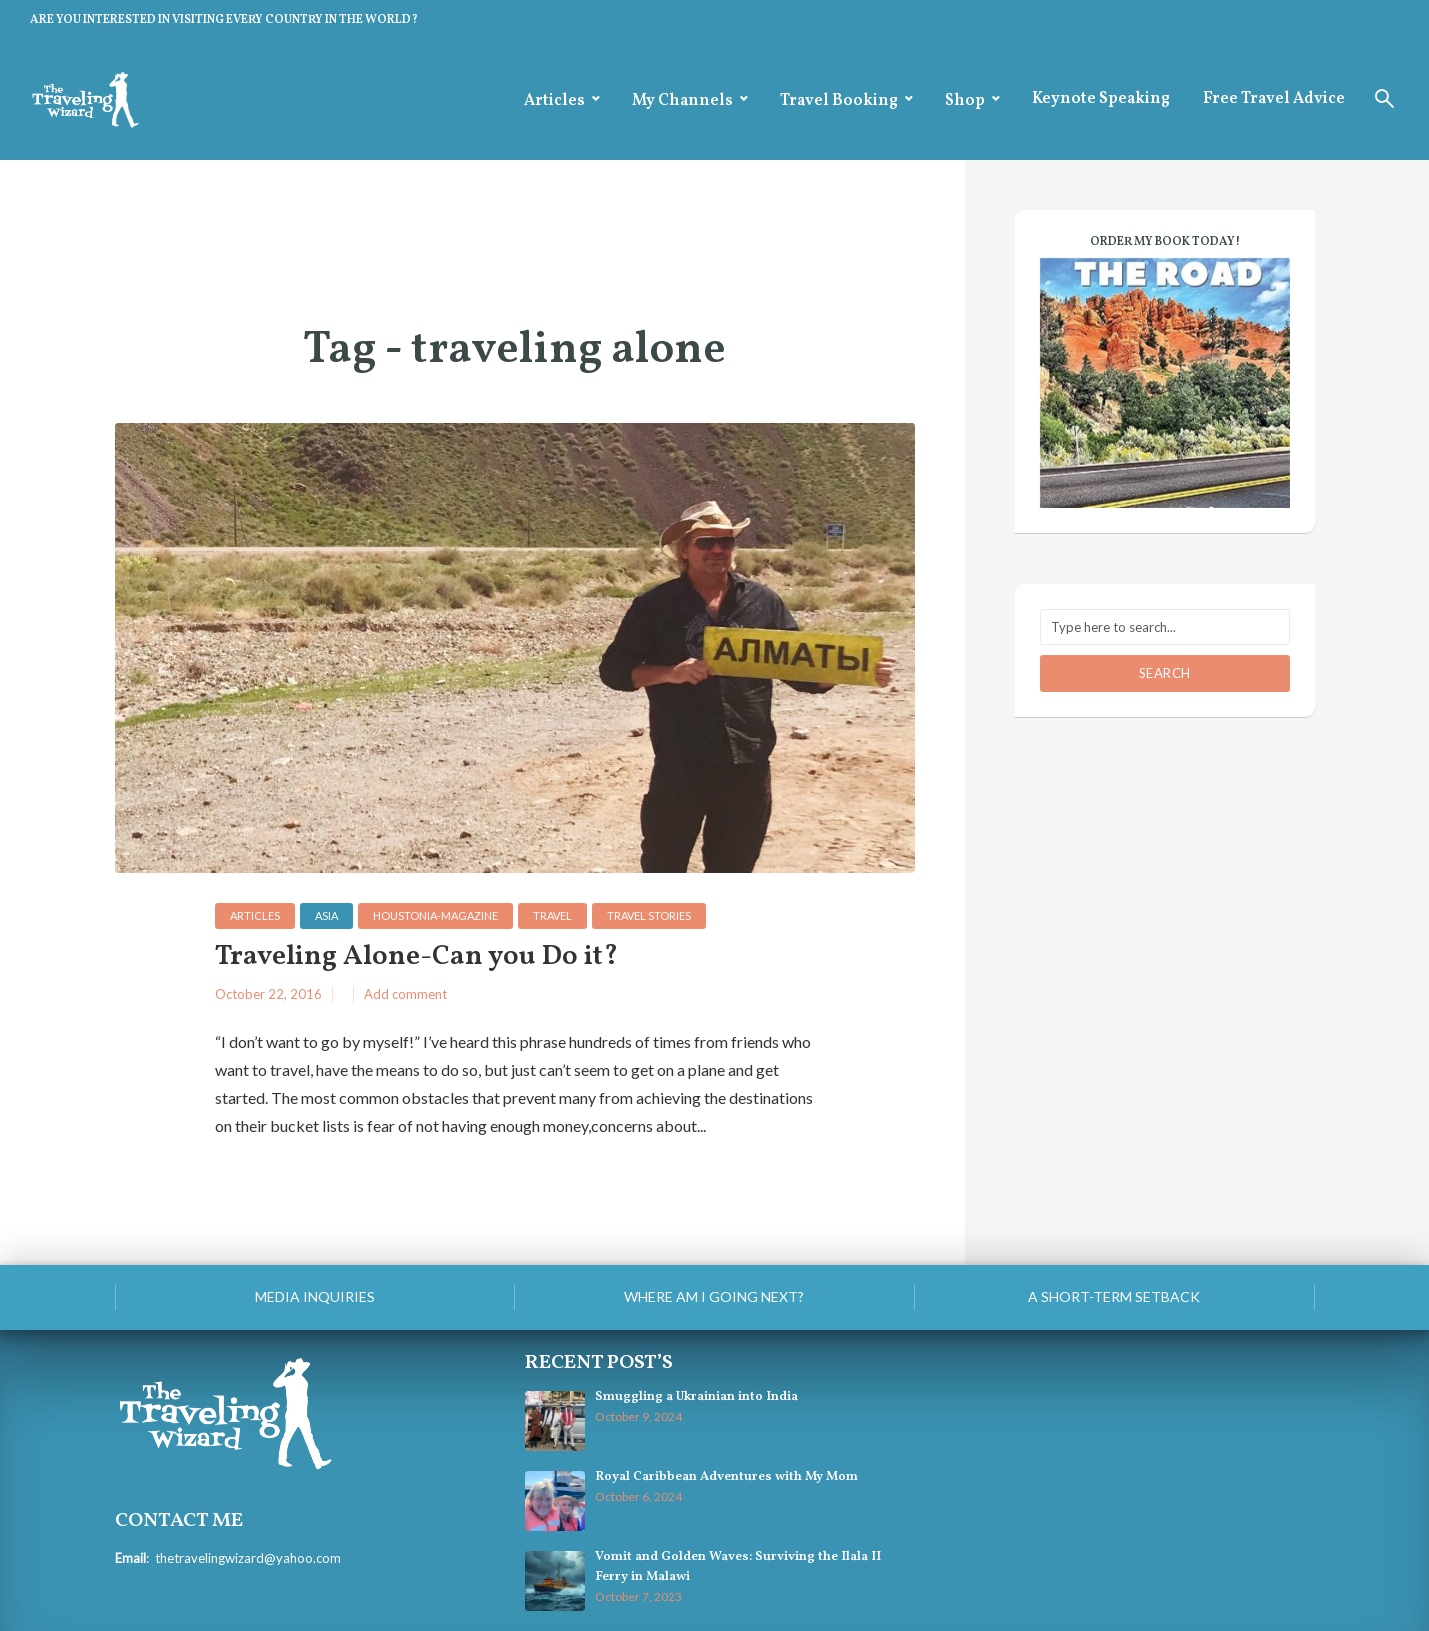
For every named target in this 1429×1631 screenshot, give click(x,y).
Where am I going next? (714, 1296)
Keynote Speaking (1101, 99)
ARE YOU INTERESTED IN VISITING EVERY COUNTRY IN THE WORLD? (224, 20)
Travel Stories (649, 915)
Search (1165, 673)
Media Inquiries (315, 1296)
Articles (554, 101)
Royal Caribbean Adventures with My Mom (726, 1477)
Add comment (405, 994)
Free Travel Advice (1274, 99)
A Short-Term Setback (1114, 1296)
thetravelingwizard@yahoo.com (248, 1558)
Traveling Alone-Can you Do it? (416, 957)
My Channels (682, 101)
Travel (552, 915)
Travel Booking (839, 101)
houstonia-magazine (435, 915)
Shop (965, 101)
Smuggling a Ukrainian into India (696, 1397)
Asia (326, 915)
